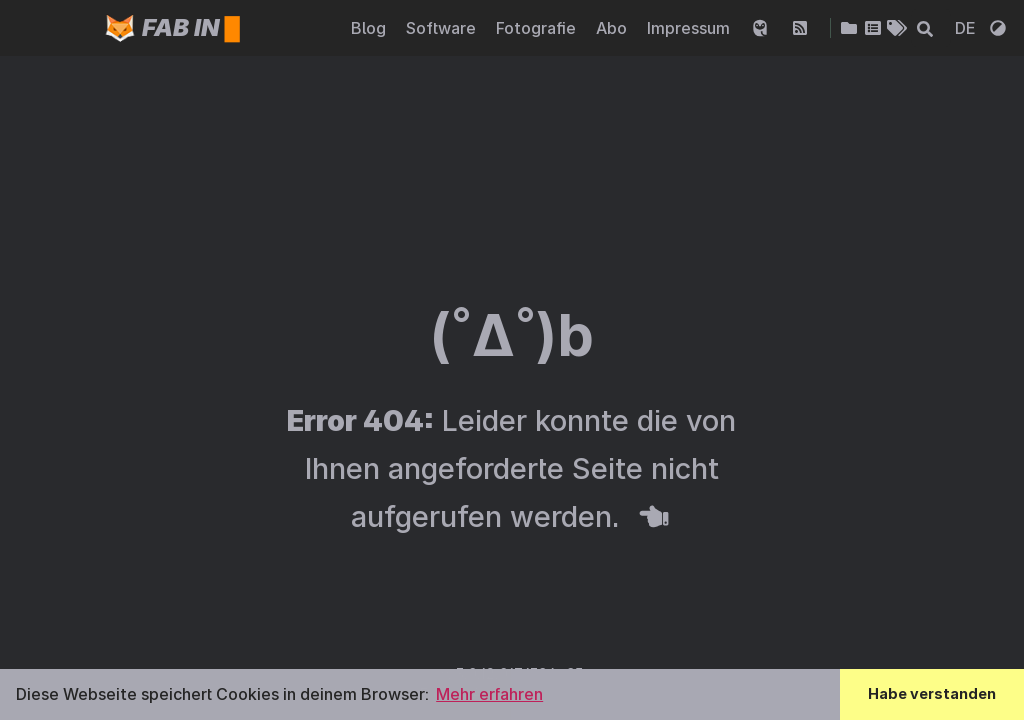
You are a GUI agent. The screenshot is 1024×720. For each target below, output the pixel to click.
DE (967, 28)
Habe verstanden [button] (932, 693)
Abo (613, 28)
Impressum (690, 28)
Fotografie (538, 28)
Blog (370, 28)
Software (443, 28)
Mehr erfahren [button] (489, 694)
